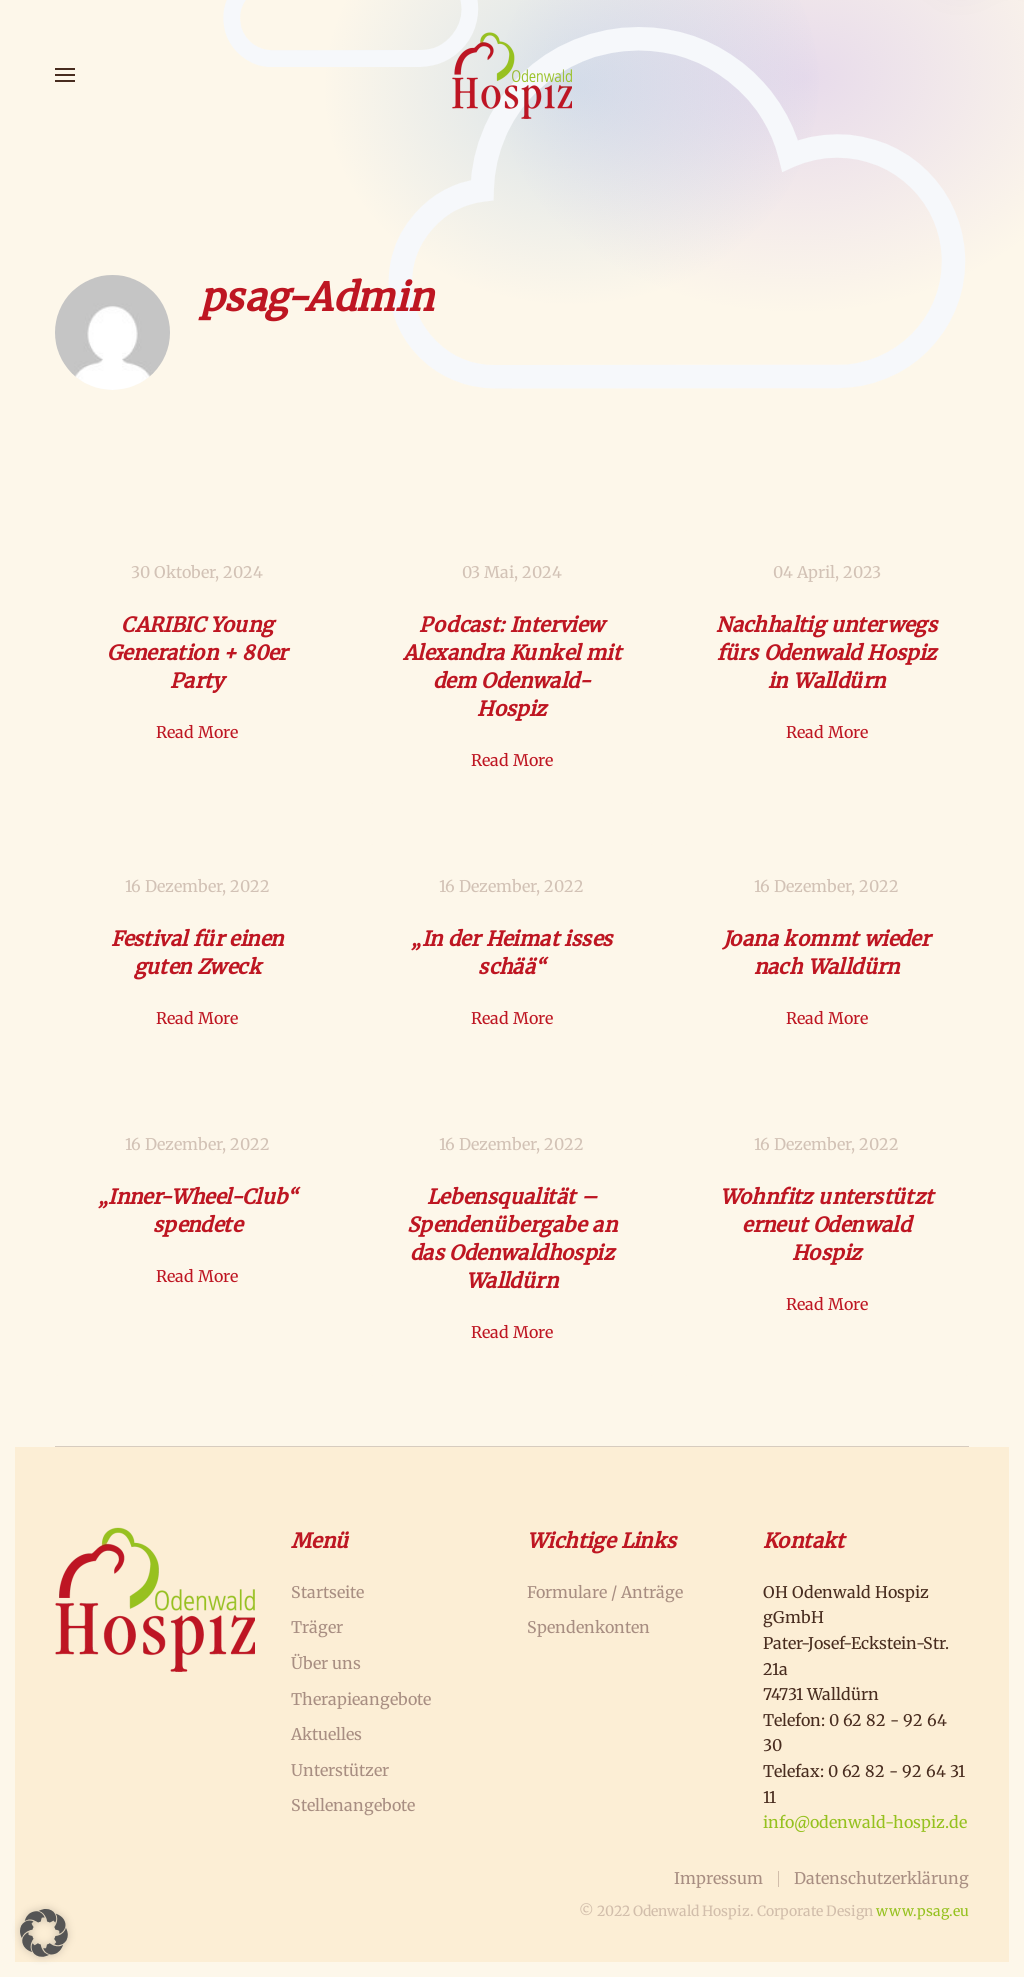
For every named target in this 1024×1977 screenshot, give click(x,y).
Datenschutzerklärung (881, 1878)
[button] (65, 75)
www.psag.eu (922, 1911)
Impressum (718, 1878)
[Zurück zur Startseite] (512, 75)
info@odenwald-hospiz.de (865, 1822)
